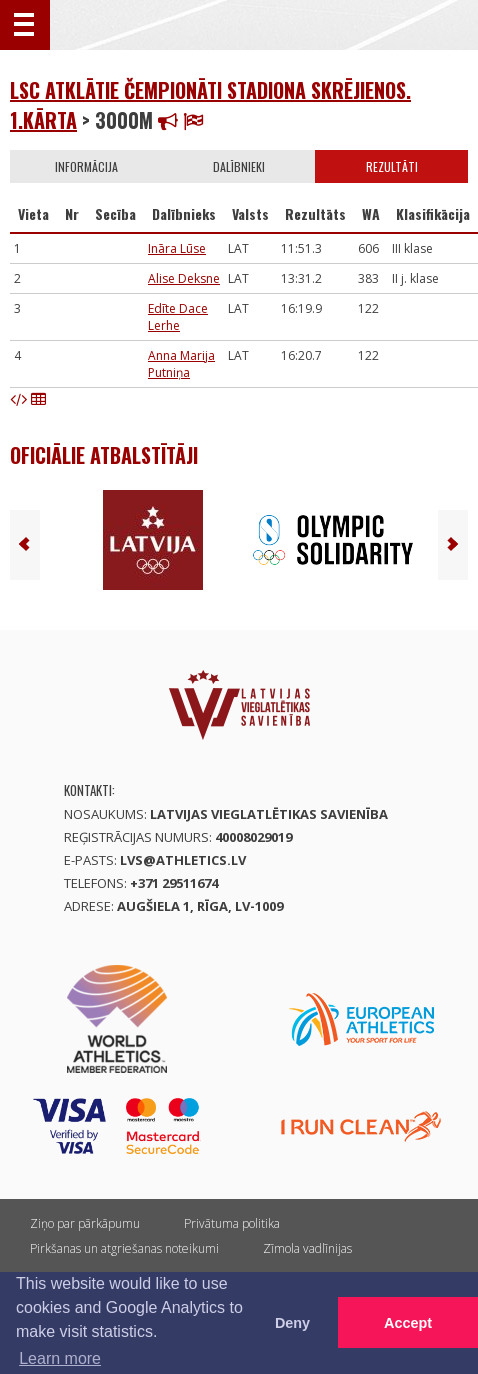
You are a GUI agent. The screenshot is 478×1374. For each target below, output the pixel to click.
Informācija (86, 166)
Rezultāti (392, 166)
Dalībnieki (239, 166)
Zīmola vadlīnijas (307, 1248)
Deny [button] (292, 1323)
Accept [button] (408, 1323)
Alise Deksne (184, 278)
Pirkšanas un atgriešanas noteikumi (124, 1248)
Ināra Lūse (177, 248)
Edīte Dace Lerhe (178, 317)
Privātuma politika (232, 1223)
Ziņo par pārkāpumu (85, 1223)
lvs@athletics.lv (183, 860)
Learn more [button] (60, 1358)
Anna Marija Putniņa (181, 364)
